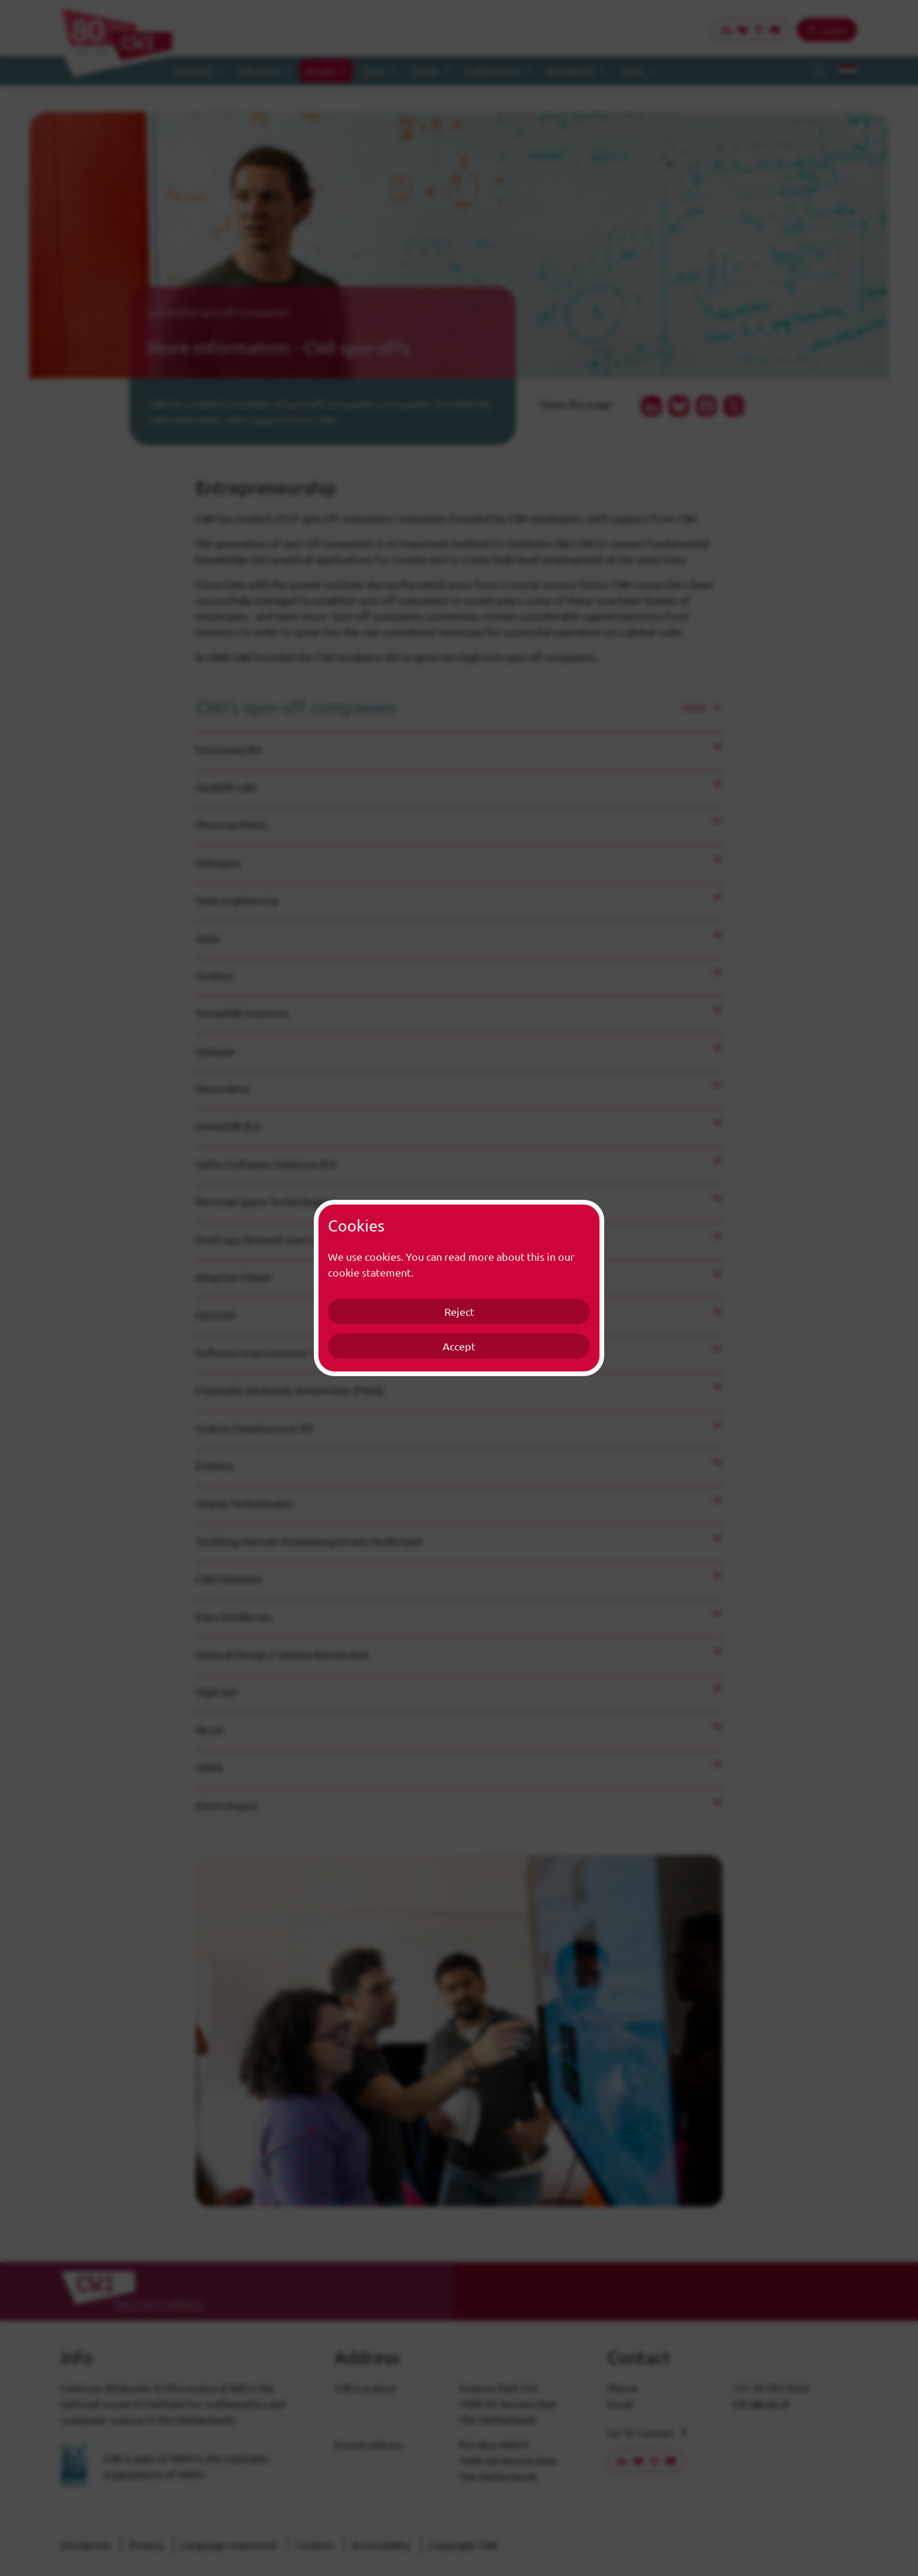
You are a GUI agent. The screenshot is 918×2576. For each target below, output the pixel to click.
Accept (459, 1346)
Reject (459, 1311)
